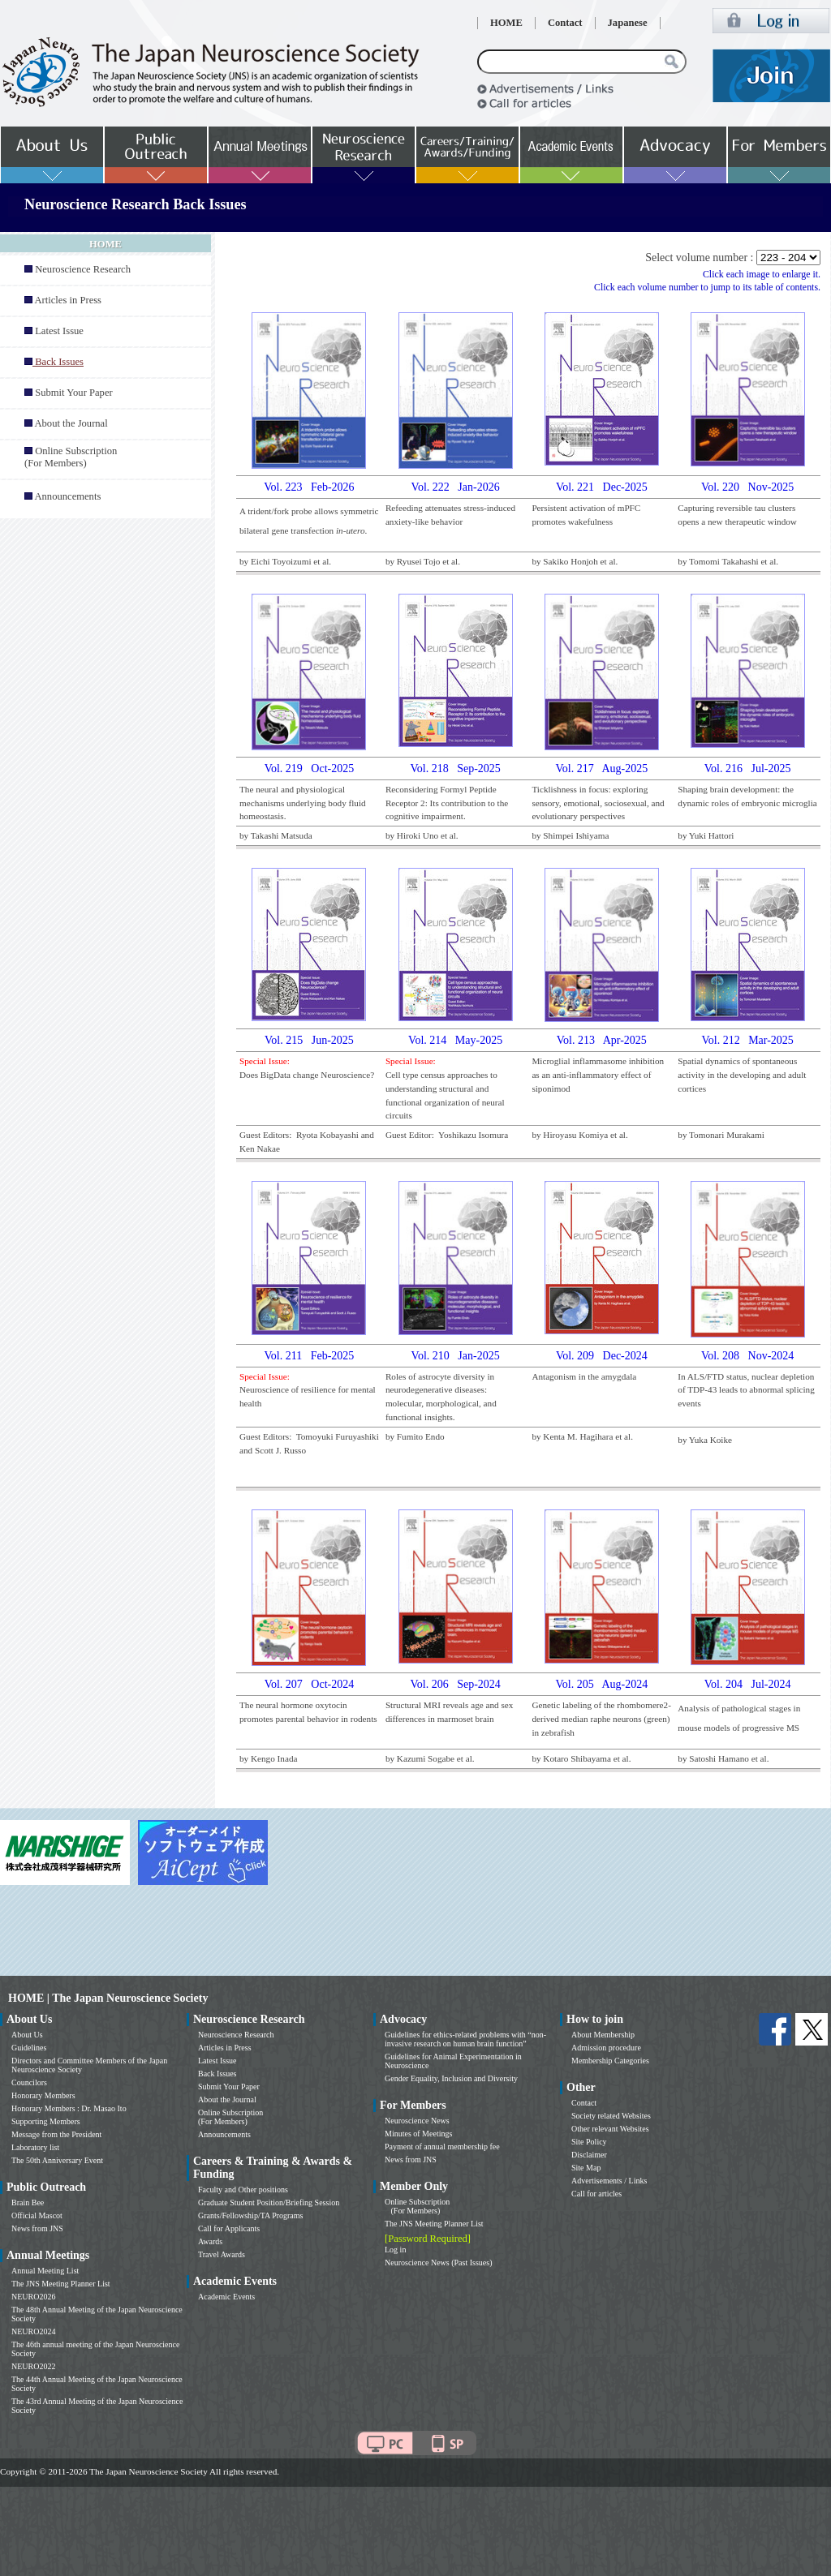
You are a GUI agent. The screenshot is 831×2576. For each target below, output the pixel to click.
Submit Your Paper (74, 392)
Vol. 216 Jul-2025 (747, 768)
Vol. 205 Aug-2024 (601, 1684)
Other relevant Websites (610, 2128)
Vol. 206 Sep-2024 (455, 1684)
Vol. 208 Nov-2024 (747, 1356)
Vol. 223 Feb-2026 (309, 487)
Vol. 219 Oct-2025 (310, 768)
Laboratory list (35, 2147)
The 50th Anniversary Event (57, 2160)
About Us (27, 2034)
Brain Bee (27, 2202)
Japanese (628, 22)
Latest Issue (59, 331)
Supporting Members (45, 2121)
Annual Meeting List (45, 2270)
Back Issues (217, 2073)
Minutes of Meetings (418, 2133)
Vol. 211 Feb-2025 (310, 1356)
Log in (395, 2249)
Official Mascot (36, 2215)
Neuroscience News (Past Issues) (438, 2262)
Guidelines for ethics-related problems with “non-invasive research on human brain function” (465, 2039)
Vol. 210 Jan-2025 (455, 1356)
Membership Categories (610, 2060)
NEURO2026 (33, 2296)
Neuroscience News (417, 2120)
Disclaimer (589, 2154)
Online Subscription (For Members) (70, 457)
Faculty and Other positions (243, 2189)
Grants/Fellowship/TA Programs (250, 2215)
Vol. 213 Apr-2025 (602, 1040)
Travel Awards (221, 2254)
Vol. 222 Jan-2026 (455, 487)
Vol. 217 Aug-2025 (601, 768)
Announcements (67, 496)
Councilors (29, 2082)
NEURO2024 (33, 2331)
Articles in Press (67, 300)
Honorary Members (43, 2095)
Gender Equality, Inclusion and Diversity (451, 2078)
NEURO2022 (33, 2366)
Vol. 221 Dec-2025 (602, 487)
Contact (565, 22)
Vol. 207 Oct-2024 (310, 1684)
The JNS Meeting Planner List (60, 2283)
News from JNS (37, 2228)
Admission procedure (606, 2047)
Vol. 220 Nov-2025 (747, 487)
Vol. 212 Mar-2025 (747, 1040)
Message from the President (56, 2134)
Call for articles (596, 2193)
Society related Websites (611, 2115)
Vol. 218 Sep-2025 (455, 768)
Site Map (586, 2167)
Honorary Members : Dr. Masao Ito (69, 2108)
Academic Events (226, 2296)
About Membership (603, 2034)
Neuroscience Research (83, 269)
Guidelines (28, 2047)
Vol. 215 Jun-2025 (309, 1040)
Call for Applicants (229, 2228)
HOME (506, 22)
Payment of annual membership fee (442, 2146)
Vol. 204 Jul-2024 (747, 1684)
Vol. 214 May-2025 (455, 1040)
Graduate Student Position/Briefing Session (268, 2202)
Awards (210, 2241)
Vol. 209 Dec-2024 (602, 1356)
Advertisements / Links (609, 2180)
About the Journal (70, 423)
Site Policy (589, 2141)
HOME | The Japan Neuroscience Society (108, 1998)
